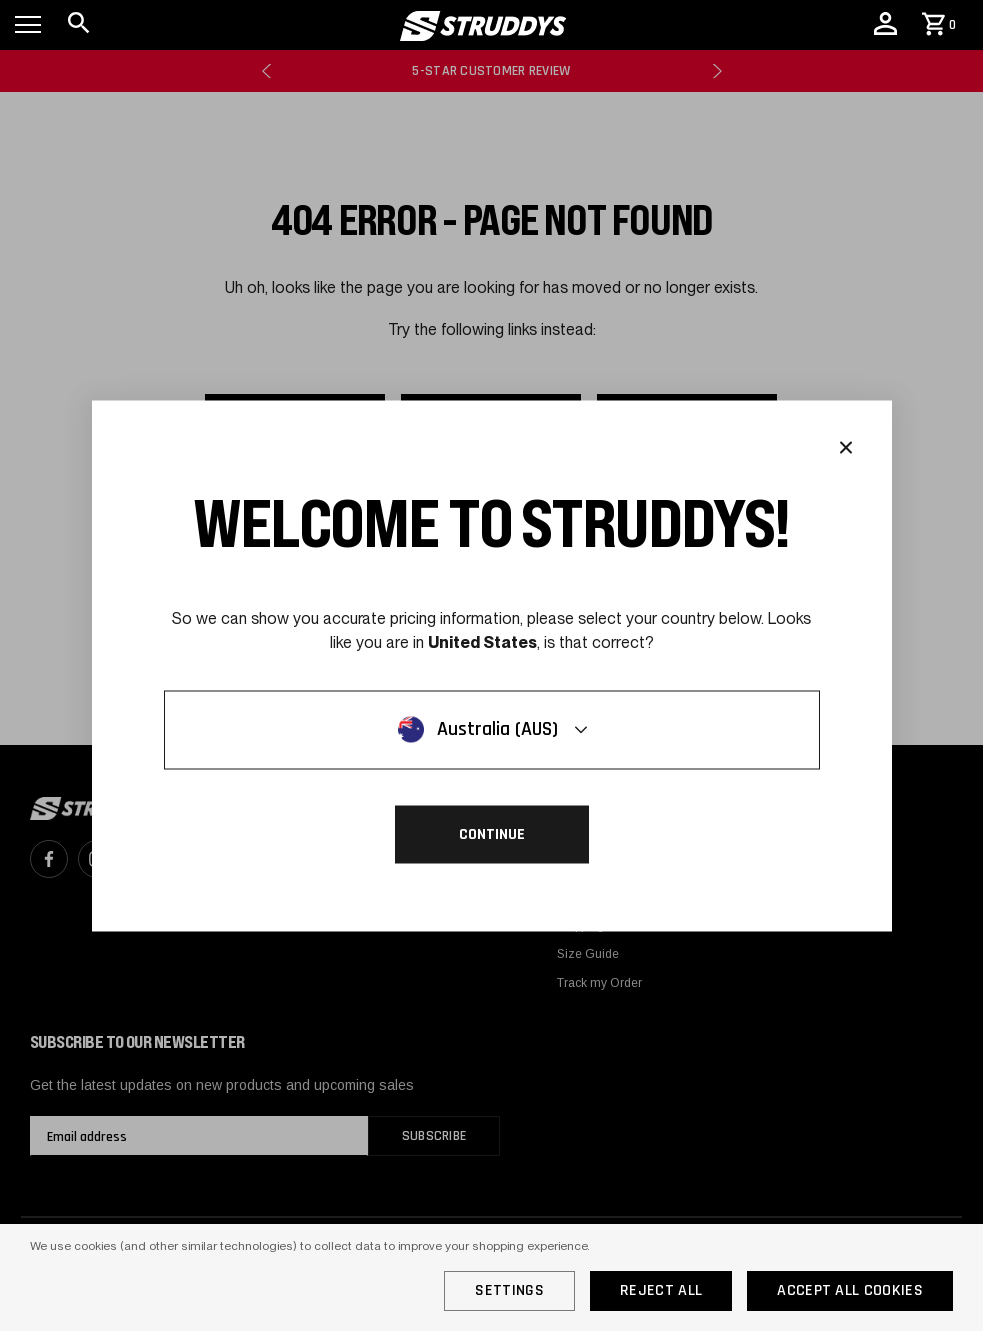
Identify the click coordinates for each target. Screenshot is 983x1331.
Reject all (661, 1290)
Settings (509, 1290)
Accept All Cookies (850, 1290)
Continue (492, 833)
